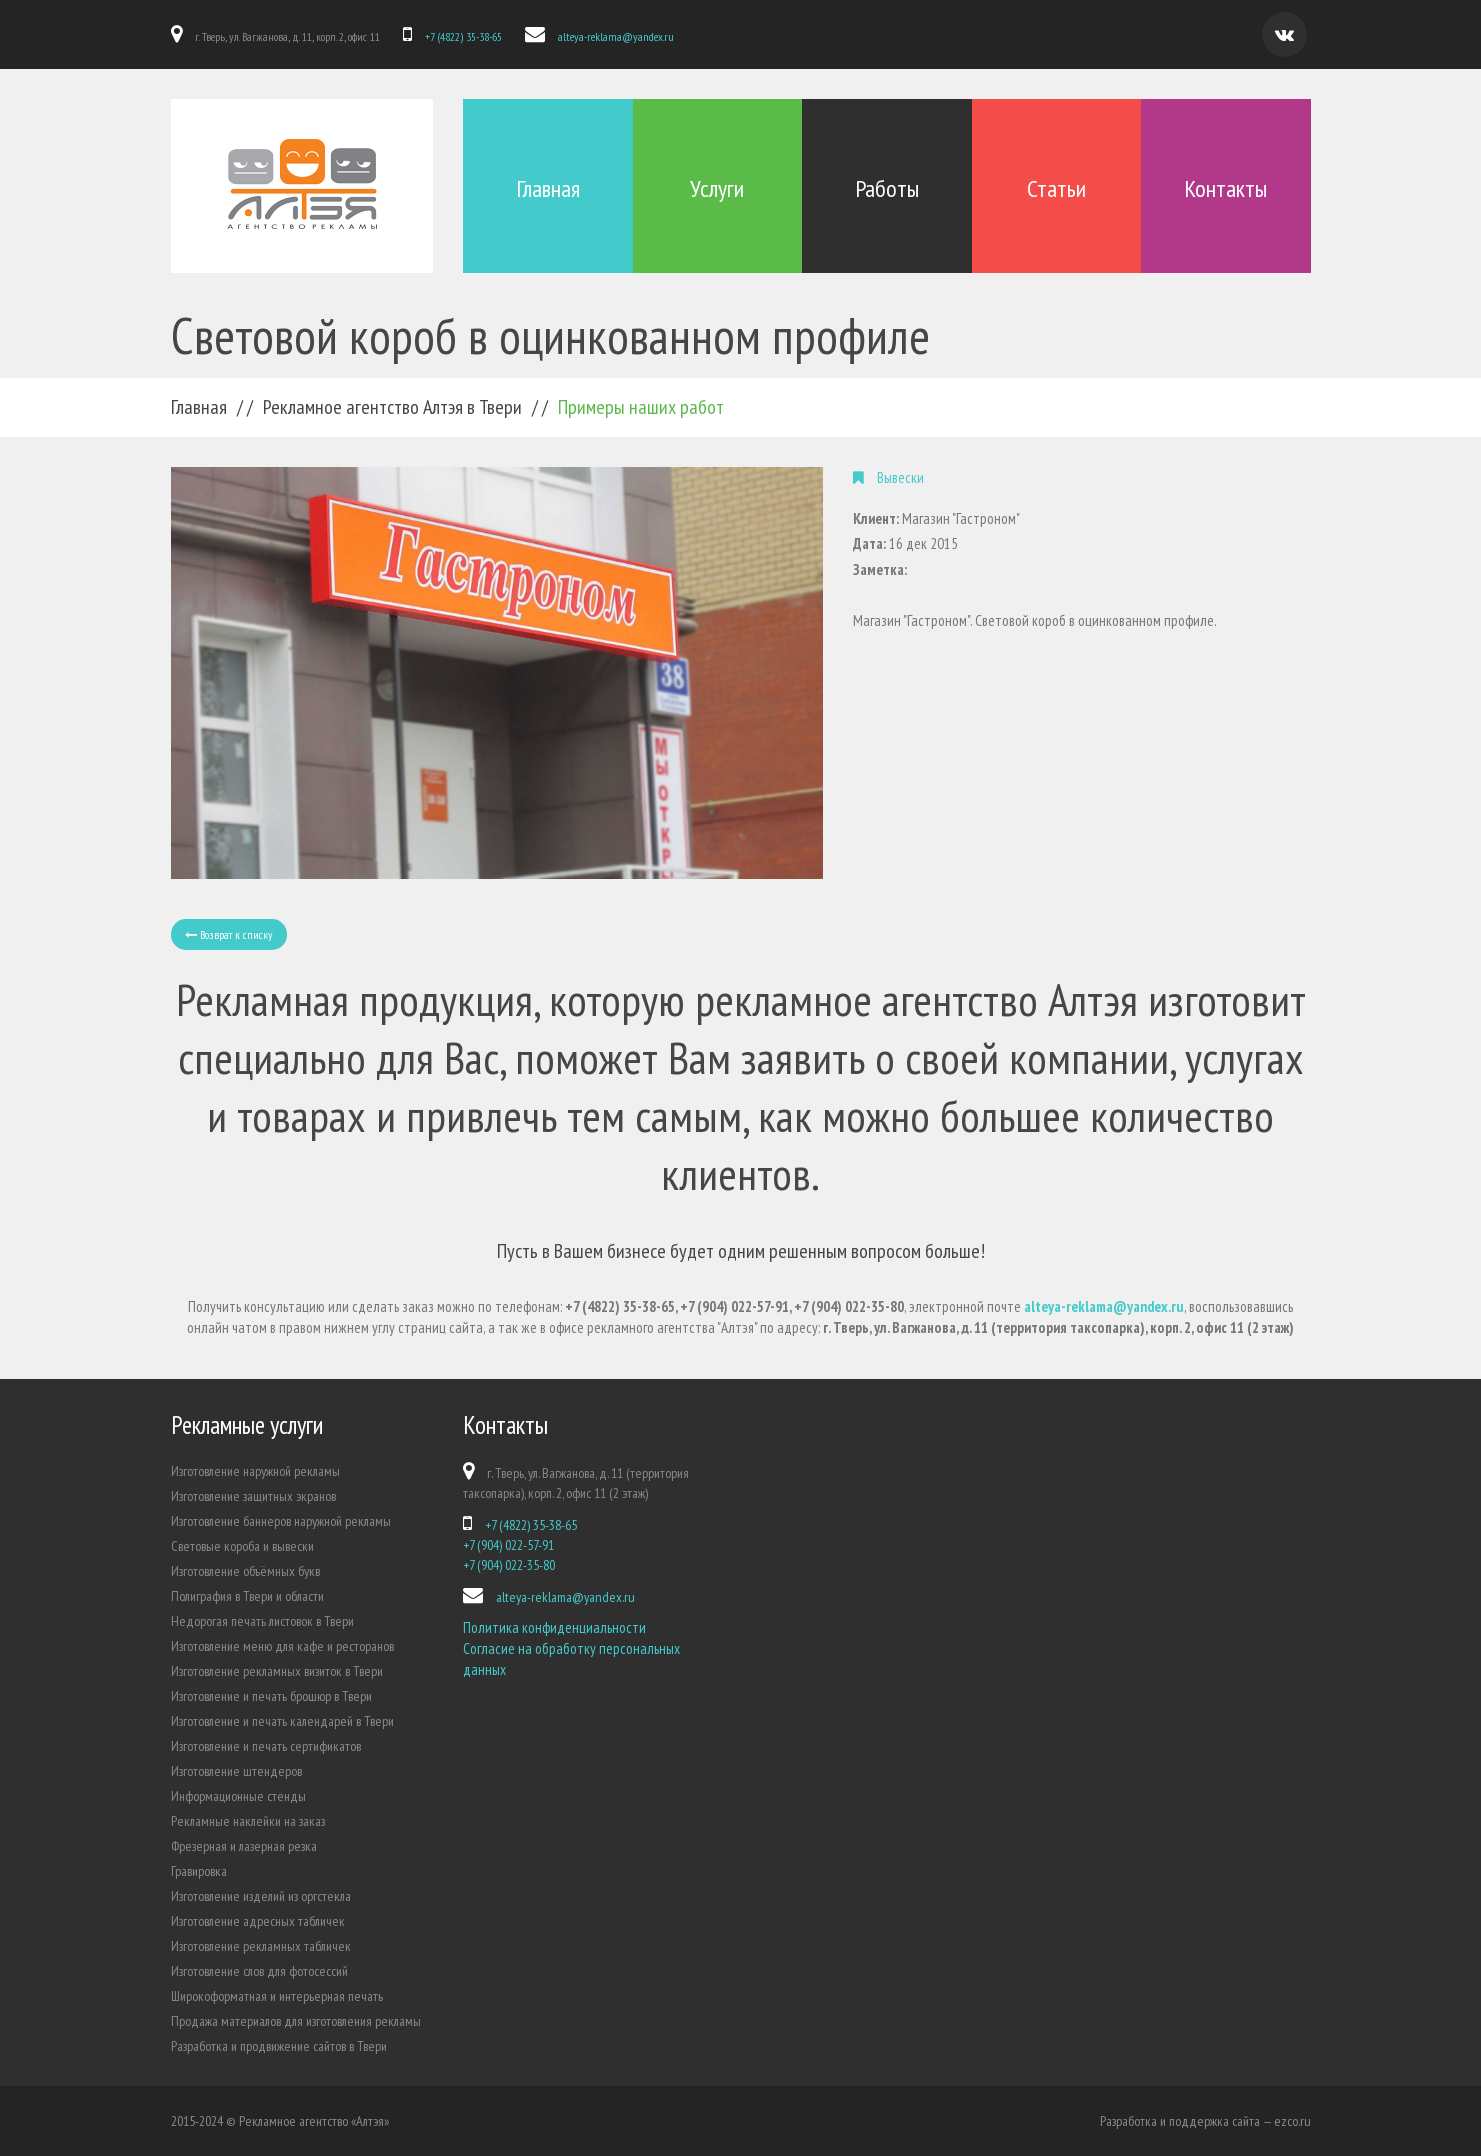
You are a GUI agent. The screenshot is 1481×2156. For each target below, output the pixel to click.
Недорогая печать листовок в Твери (262, 1621)
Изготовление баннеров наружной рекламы (281, 1521)
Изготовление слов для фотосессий (259, 1971)
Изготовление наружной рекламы (255, 1471)
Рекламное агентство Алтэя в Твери (392, 407)
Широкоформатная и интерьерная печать (277, 1996)
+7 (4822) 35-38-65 (463, 36)
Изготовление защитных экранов (253, 1496)
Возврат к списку (229, 934)
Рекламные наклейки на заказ (248, 1821)
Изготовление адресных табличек (258, 1921)
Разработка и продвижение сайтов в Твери (279, 2046)
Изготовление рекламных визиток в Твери (277, 1671)
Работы (887, 188)
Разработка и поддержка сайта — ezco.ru (1205, 2121)
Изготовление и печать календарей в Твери (282, 1721)
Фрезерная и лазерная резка (244, 1846)
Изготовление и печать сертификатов (266, 1746)
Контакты (1225, 188)
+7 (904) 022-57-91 (508, 1545)
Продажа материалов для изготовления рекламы (296, 2021)
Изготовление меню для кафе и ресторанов (282, 1646)
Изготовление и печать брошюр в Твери (271, 1696)
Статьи (1056, 188)
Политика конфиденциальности (554, 1627)
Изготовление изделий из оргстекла (261, 1896)
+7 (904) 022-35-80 (509, 1565)
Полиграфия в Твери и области (247, 1596)
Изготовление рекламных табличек (261, 1946)
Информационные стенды (238, 1796)
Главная (548, 188)
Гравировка (199, 1871)
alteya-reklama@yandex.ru (616, 36)
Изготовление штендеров (236, 1771)
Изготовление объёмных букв (245, 1571)
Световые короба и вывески (242, 1546)
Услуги (717, 188)
